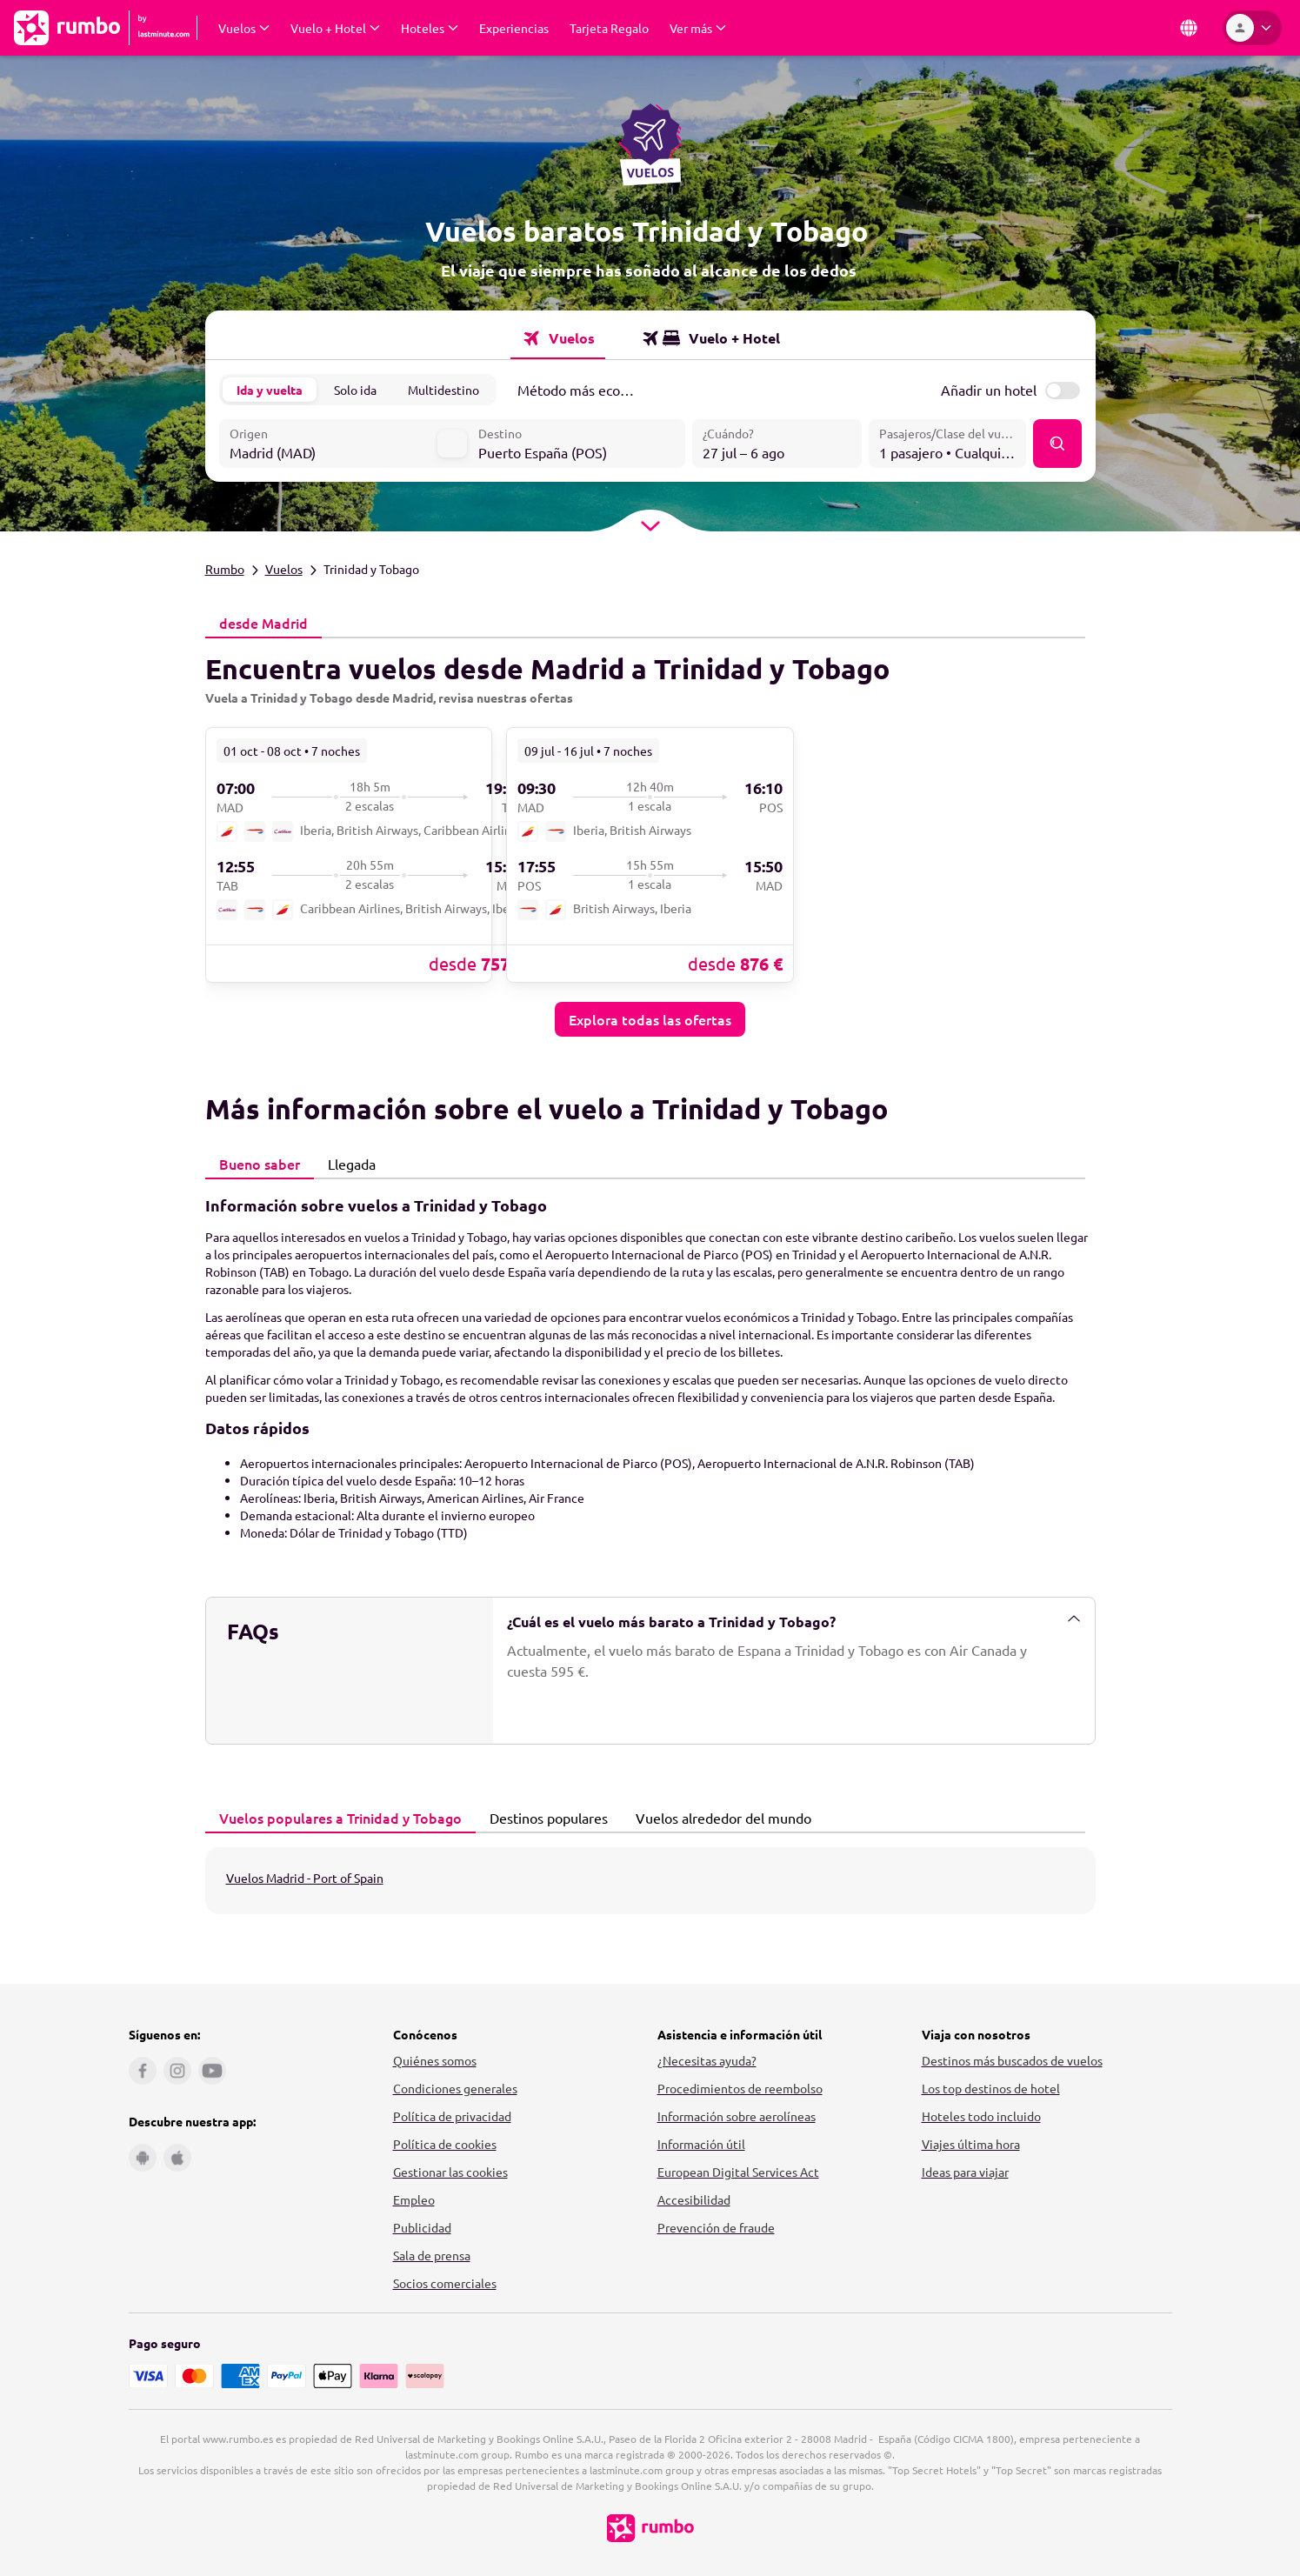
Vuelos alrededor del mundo (718, 1816)
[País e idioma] (1189, 27)
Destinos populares (544, 1816)
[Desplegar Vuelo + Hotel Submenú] (335, 27)
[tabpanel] (650, 836)
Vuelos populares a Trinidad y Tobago (336, 1816)
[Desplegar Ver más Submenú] (698, 27)
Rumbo (224, 568)
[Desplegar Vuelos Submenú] (244, 27)
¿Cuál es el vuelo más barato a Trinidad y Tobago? (794, 1620)
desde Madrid (259, 621)
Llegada (347, 1162)
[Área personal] (1252, 27)
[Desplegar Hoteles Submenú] (429, 27)
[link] (349, 853)
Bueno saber (255, 1162)
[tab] (263, 622)
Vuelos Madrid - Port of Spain (304, 1877)
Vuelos (284, 568)
